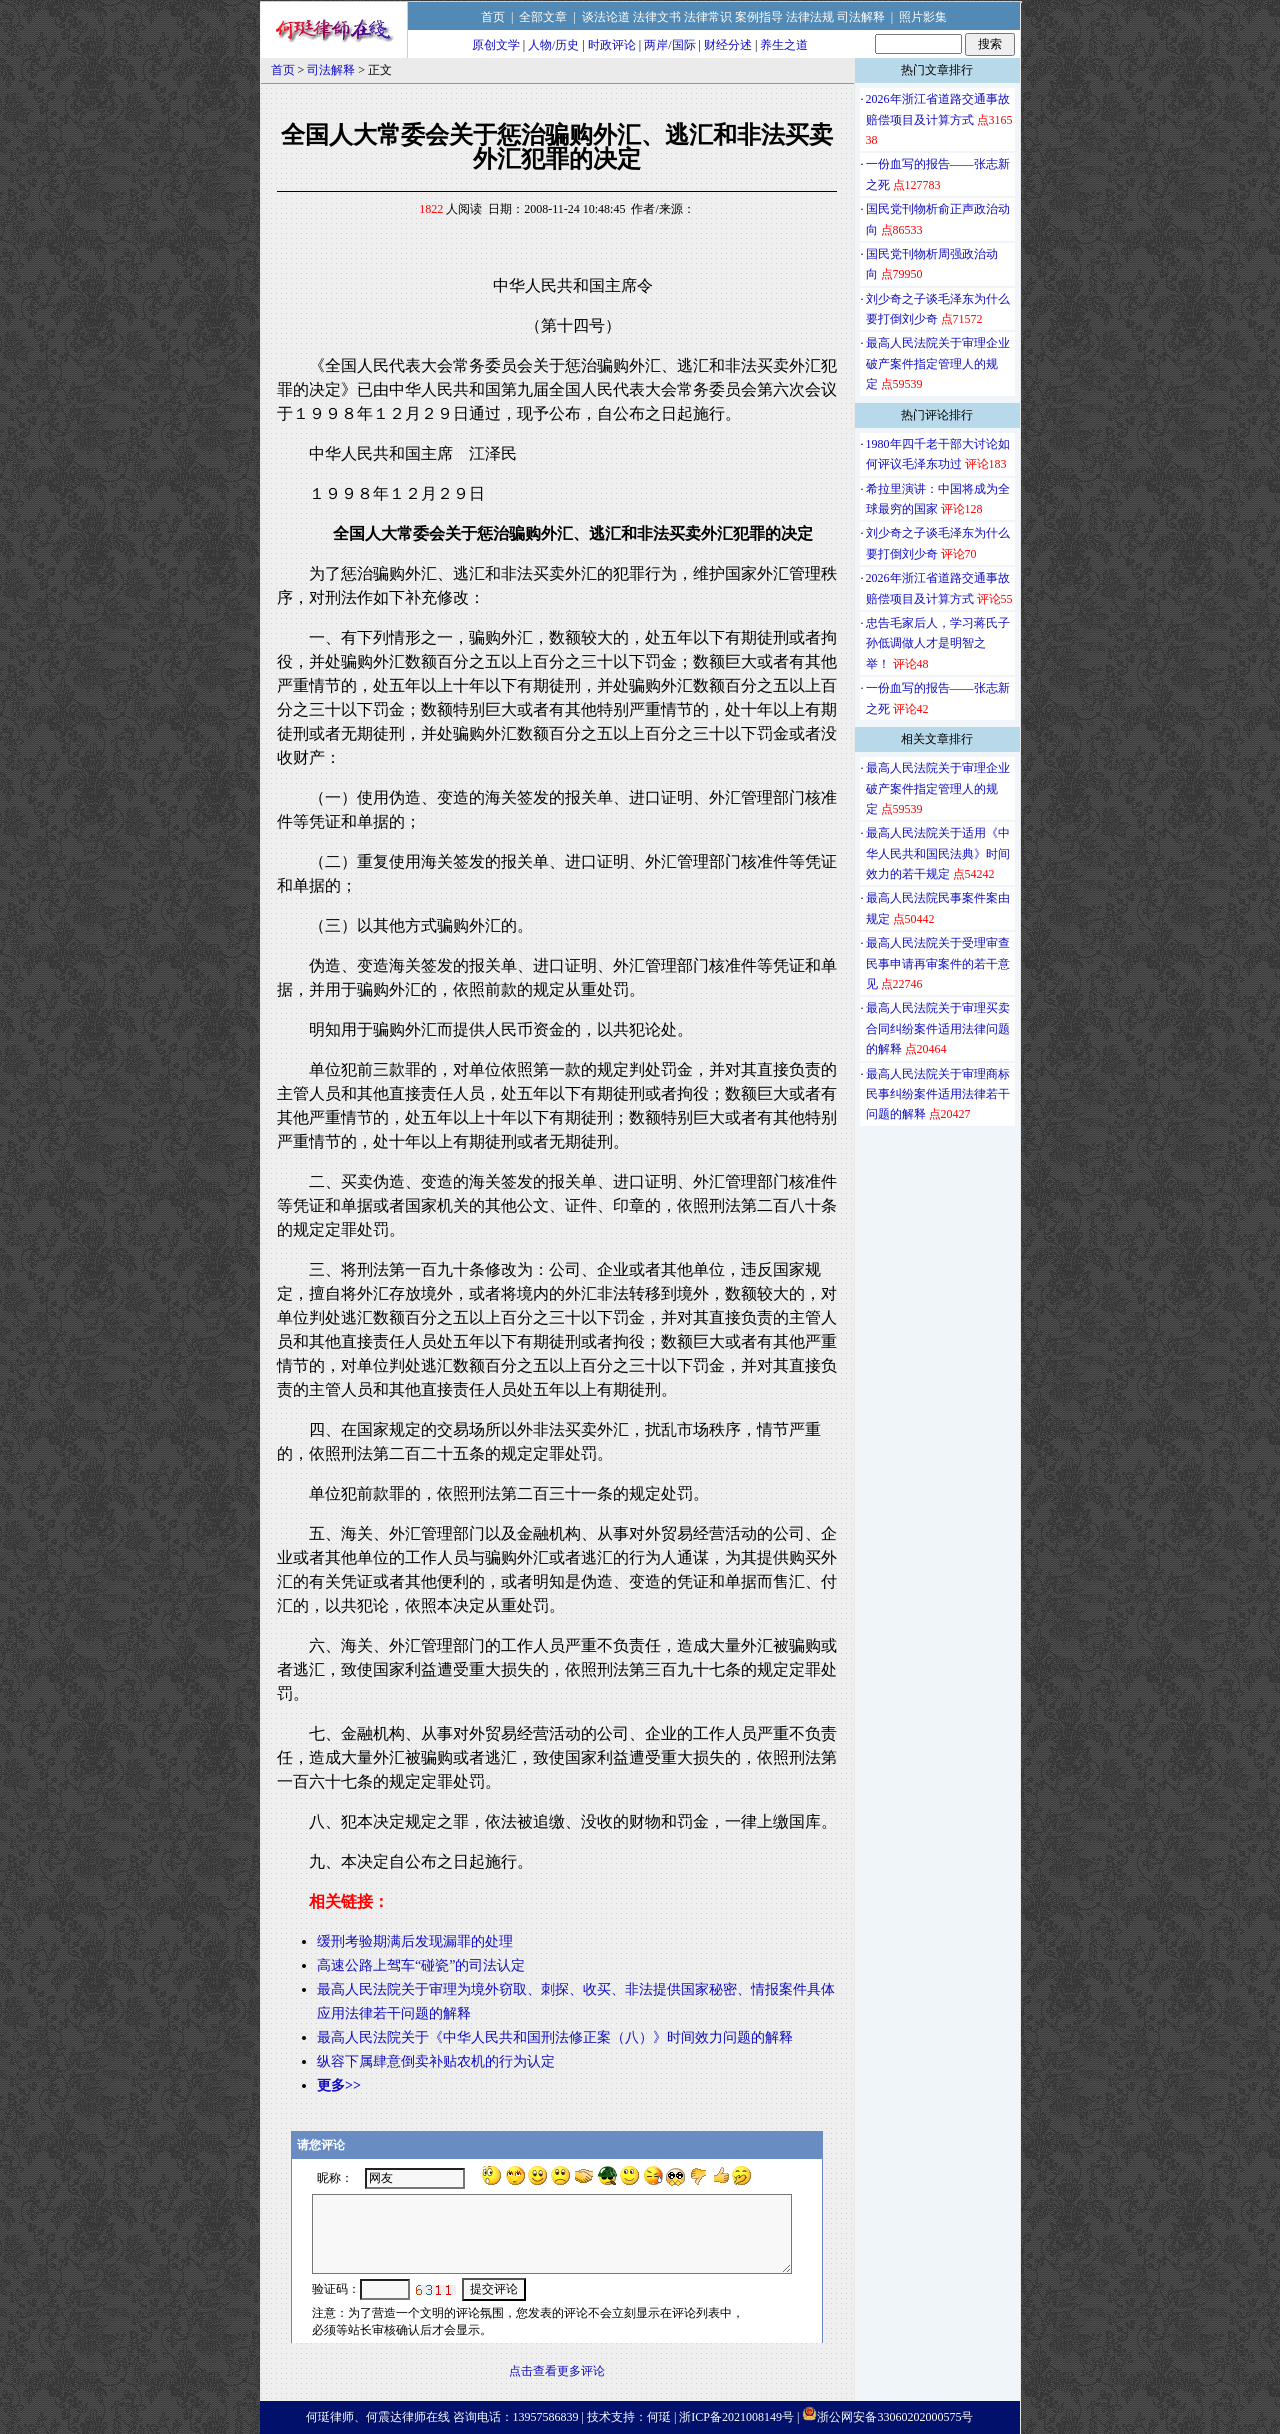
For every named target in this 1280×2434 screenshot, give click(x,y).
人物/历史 (553, 45)
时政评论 (612, 45)
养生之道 (784, 45)
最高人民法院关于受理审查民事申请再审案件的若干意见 (938, 963)
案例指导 (759, 17)
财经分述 (728, 45)
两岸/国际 (669, 45)
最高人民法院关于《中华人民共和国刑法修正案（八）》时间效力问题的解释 (555, 2037)
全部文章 (543, 17)
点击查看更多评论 (557, 2371)
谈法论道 (606, 17)
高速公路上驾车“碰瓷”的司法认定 (421, 1965)
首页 (493, 17)
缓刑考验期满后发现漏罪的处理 (415, 1941)
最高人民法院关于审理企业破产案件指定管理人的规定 (938, 363)
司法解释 (861, 17)
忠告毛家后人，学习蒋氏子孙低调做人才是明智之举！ (938, 643)
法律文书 (657, 17)
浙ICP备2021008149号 (736, 2417)
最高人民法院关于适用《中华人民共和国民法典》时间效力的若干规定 (938, 853)
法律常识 (708, 17)
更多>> (339, 2085)
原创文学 (496, 45)
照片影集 (923, 17)
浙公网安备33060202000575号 (895, 2417)
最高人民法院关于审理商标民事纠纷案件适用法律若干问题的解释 (938, 1094)
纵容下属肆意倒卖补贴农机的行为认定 (436, 2061)
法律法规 (810, 17)
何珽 (659, 2417)
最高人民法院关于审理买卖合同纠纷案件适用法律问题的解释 (938, 1028)
